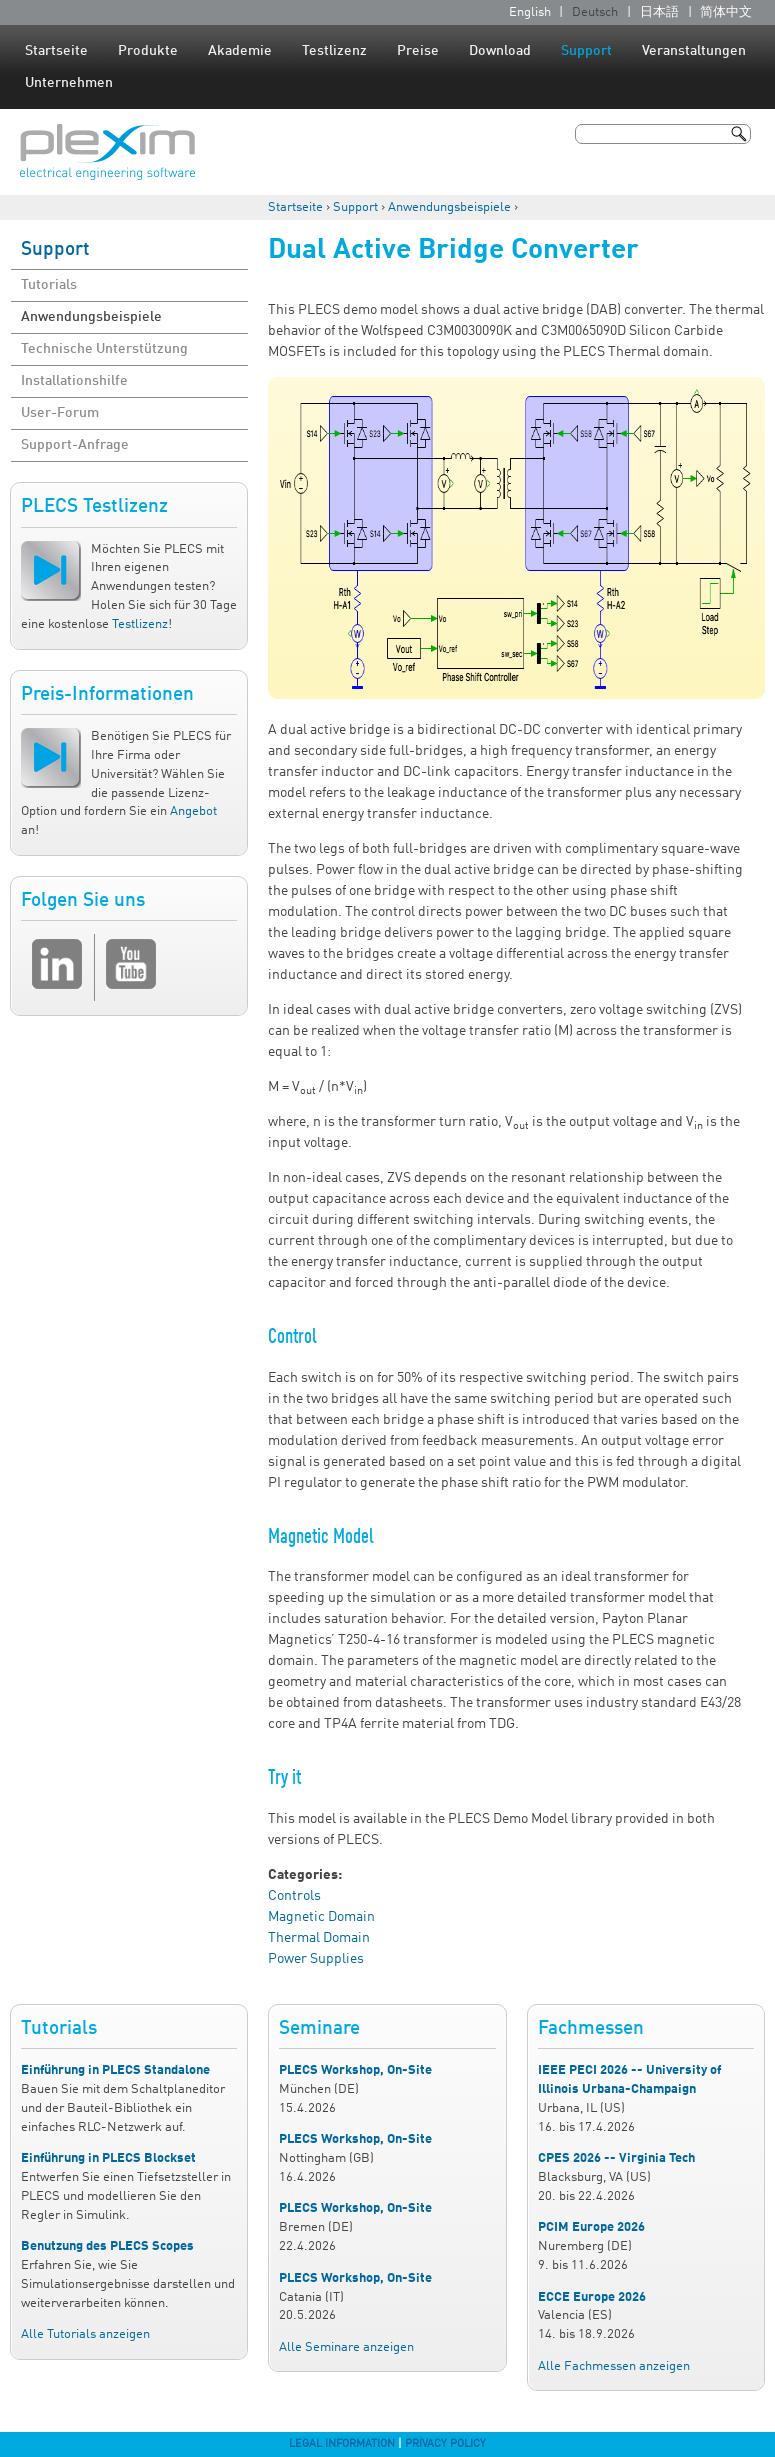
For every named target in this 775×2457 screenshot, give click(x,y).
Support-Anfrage (75, 445)
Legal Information (342, 2444)
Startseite (56, 51)
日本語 (659, 12)
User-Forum (60, 413)
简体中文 (726, 12)
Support (586, 51)
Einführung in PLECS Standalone (115, 2070)
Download (500, 51)
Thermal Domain (319, 1938)
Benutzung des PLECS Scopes (107, 2246)
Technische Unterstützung (104, 349)
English (530, 12)
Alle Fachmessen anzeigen (614, 2366)
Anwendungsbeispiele (449, 207)
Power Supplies (316, 1959)
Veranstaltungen (694, 51)
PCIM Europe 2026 (591, 2227)
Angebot (193, 811)
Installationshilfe (74, 381)
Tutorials (49, 285)
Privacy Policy (445, 2444)
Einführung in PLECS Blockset (108, 2158)
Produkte (148, 51)
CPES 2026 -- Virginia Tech (616, 2158)
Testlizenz (334, 51)
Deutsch (595, 12)
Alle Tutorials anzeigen (85, 2334)
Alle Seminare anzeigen (346, 2347)
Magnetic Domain (321, 1917)
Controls (294, 1896)
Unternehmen (69, 83)
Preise (418, 51)
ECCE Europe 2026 (592, 2297)
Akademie (240, 51)
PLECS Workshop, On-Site (355, 2070)
